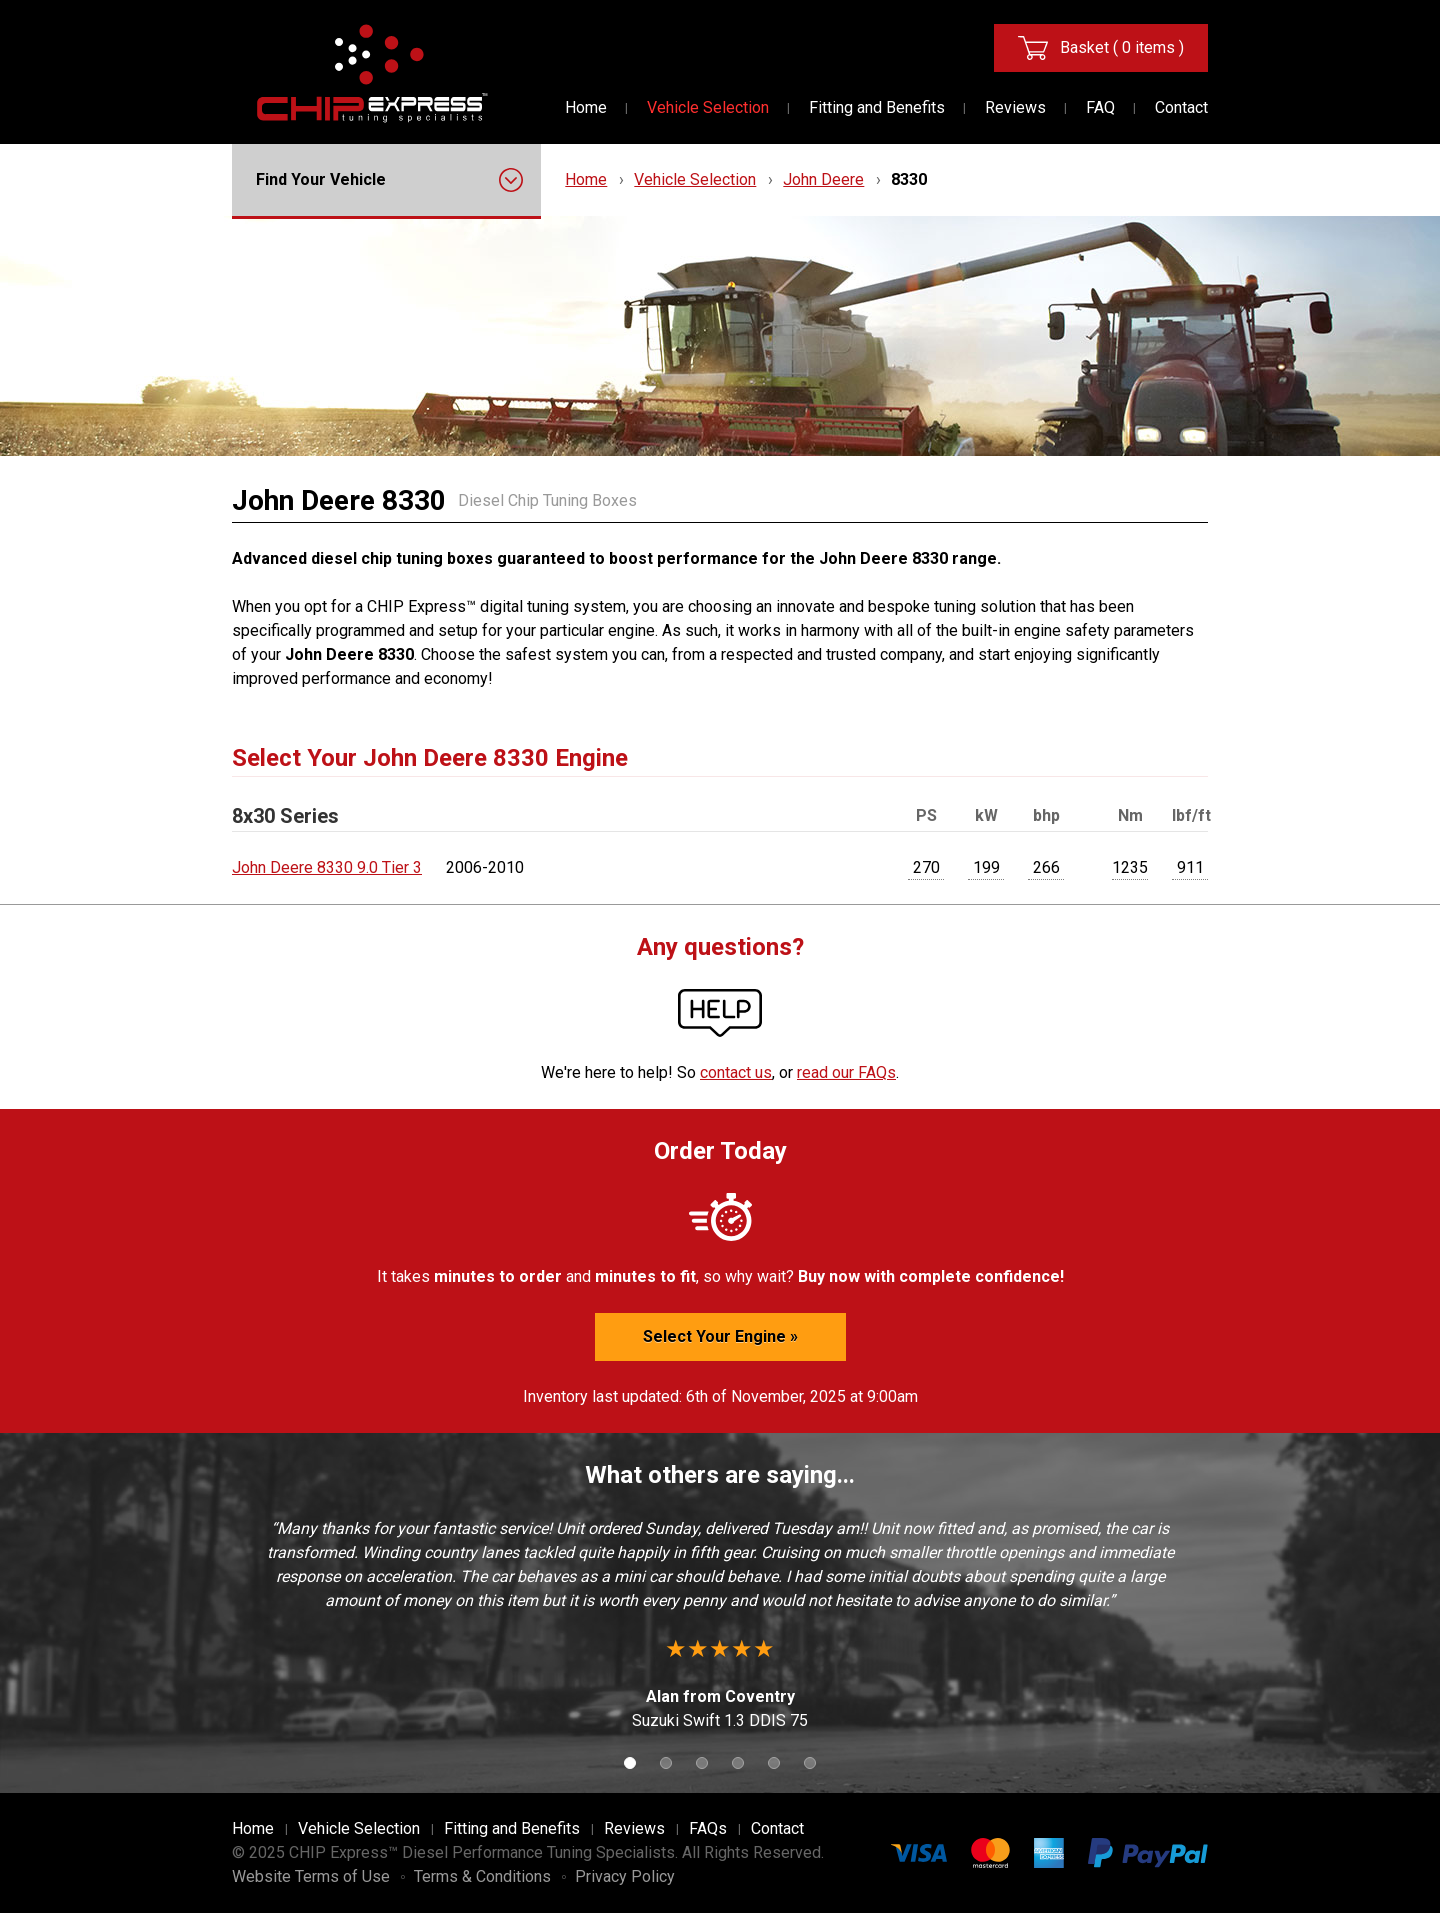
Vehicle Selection (708, 107)
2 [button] (666, 1763)
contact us (736, 1072)
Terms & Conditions (482, 1876)
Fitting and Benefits (877, 107)
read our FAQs (846, 1072)
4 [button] (738, 1763)
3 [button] (702, 1763)
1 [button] (630, 1763)
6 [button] (810, 1763)
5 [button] (774, 1763)
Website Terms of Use (311, 1876)
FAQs (708, 1828)
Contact (1181, 107)
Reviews (1015, 107)
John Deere (823, 179)
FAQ (1100, 107)
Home (586, 107)
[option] (720, 1625)
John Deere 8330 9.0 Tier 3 (327, 867)
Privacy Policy (625, 1876)
